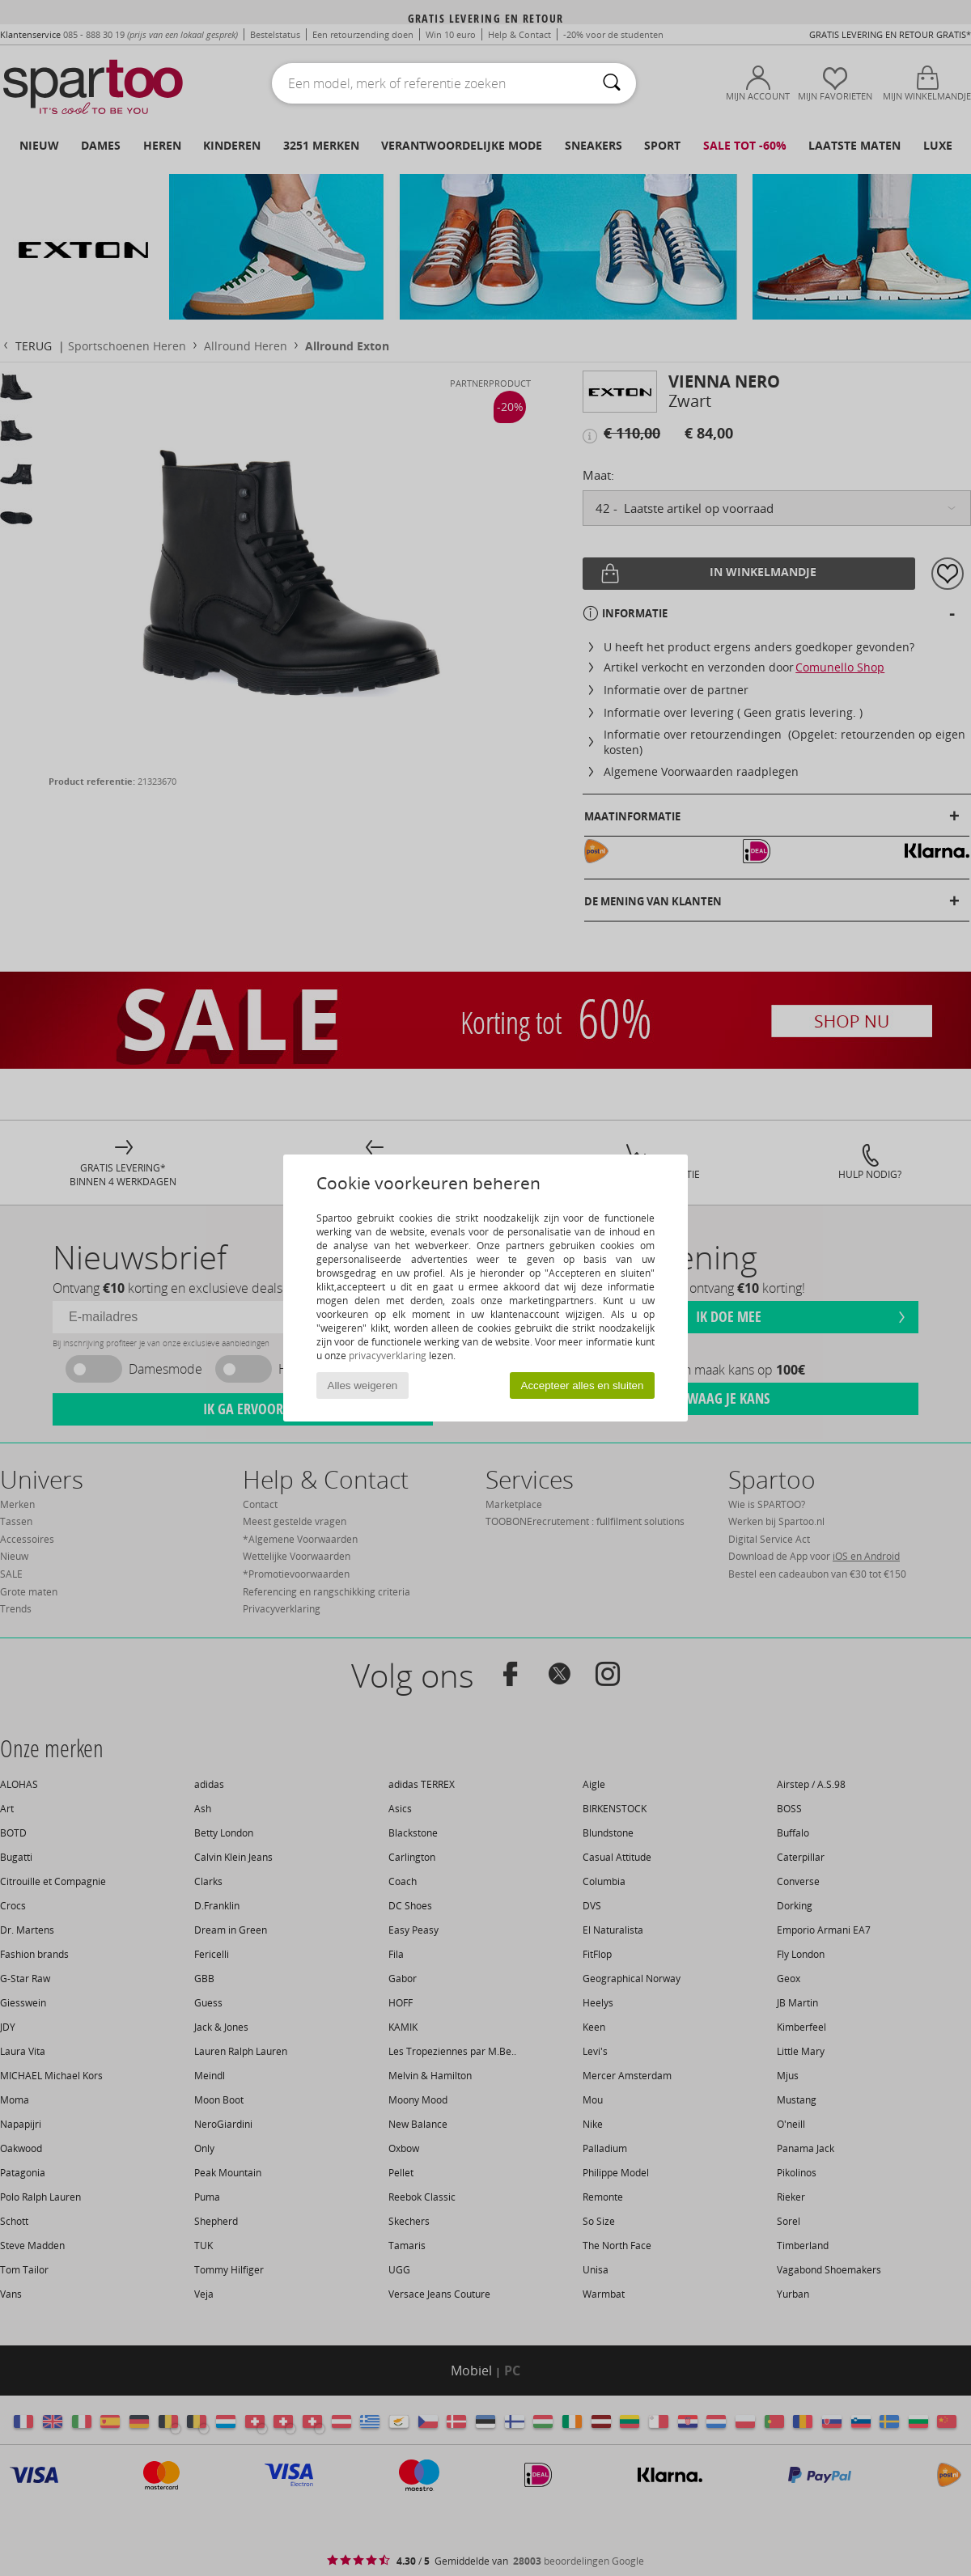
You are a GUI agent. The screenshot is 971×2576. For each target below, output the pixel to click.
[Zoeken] (612, 83)
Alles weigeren (363, 1385)
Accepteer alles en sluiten (582, 1385)
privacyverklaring (387, 1355)
